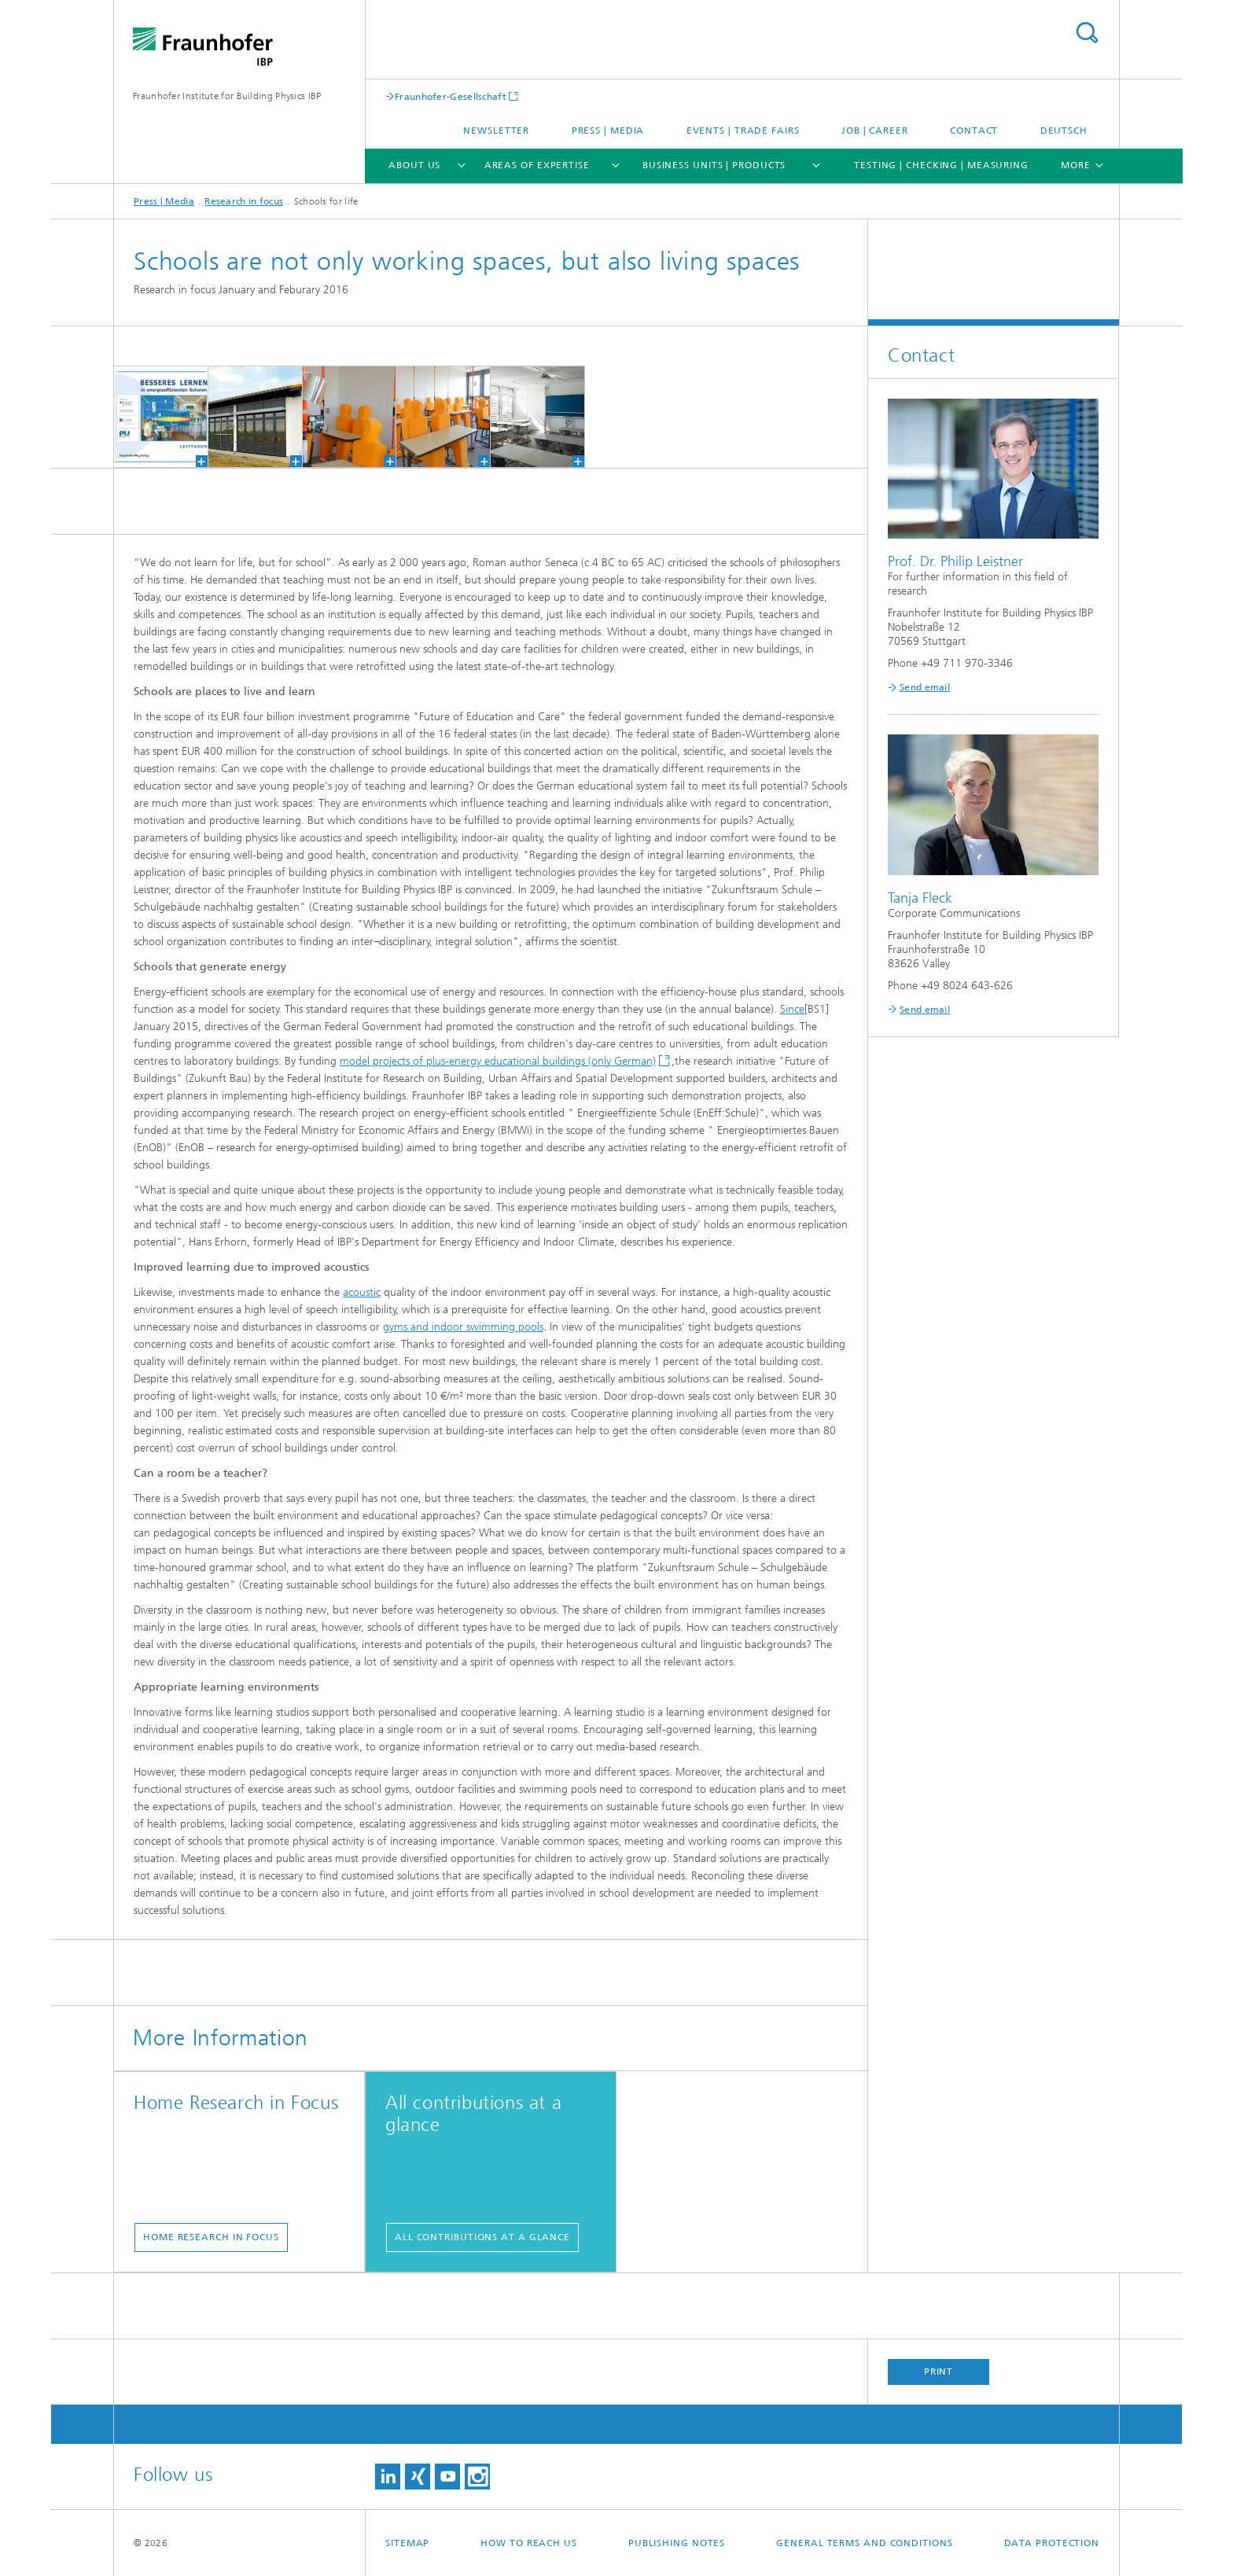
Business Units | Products (714, 165)
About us (414, 165)
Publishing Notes (676, 2542)
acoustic (362, 1292)
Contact (974, 130)
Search (1086, 33)
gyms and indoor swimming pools (463, 1327)
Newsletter (496, 130)
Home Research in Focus (211, 2237)
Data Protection (1052, 2542)
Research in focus (243, 201)
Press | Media (608, 130)
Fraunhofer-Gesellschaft (450, 96)
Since (792, 1009)
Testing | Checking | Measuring (941, 165)
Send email (925, 687)
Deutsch (1064, 130)
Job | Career (874, 130)
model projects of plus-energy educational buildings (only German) (498, 1061)
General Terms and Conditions (864, 2542)
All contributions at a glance (482, 2237)
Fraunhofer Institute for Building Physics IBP (227, 95)
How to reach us (528, 2542)
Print (939, 2371)
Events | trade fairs (743, 130)
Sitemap (407, 2542)
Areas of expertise (537, 165)
